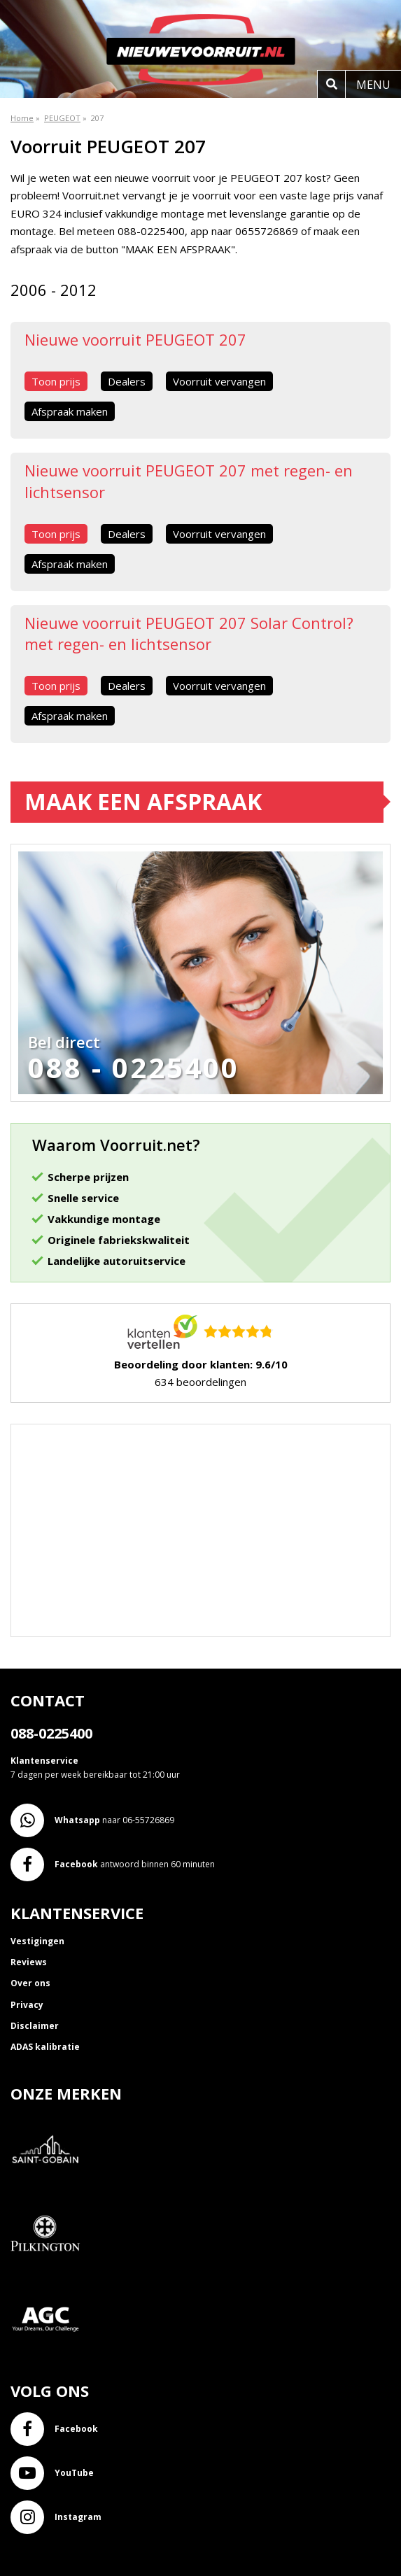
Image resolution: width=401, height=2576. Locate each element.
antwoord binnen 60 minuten (112, 1864)
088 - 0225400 (133, 1067)
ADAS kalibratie (45, 2047)
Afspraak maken (69, 411)
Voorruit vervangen (219, 381)
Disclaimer (34, 2026)
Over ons (30, 1983)
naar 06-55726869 (92, 1820)
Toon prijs (55, 381)
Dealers (127, 381)
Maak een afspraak (143, 801)
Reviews (28, 1962)
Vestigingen (37, 1941)
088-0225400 (51, 1733)
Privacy (26, 2005)
